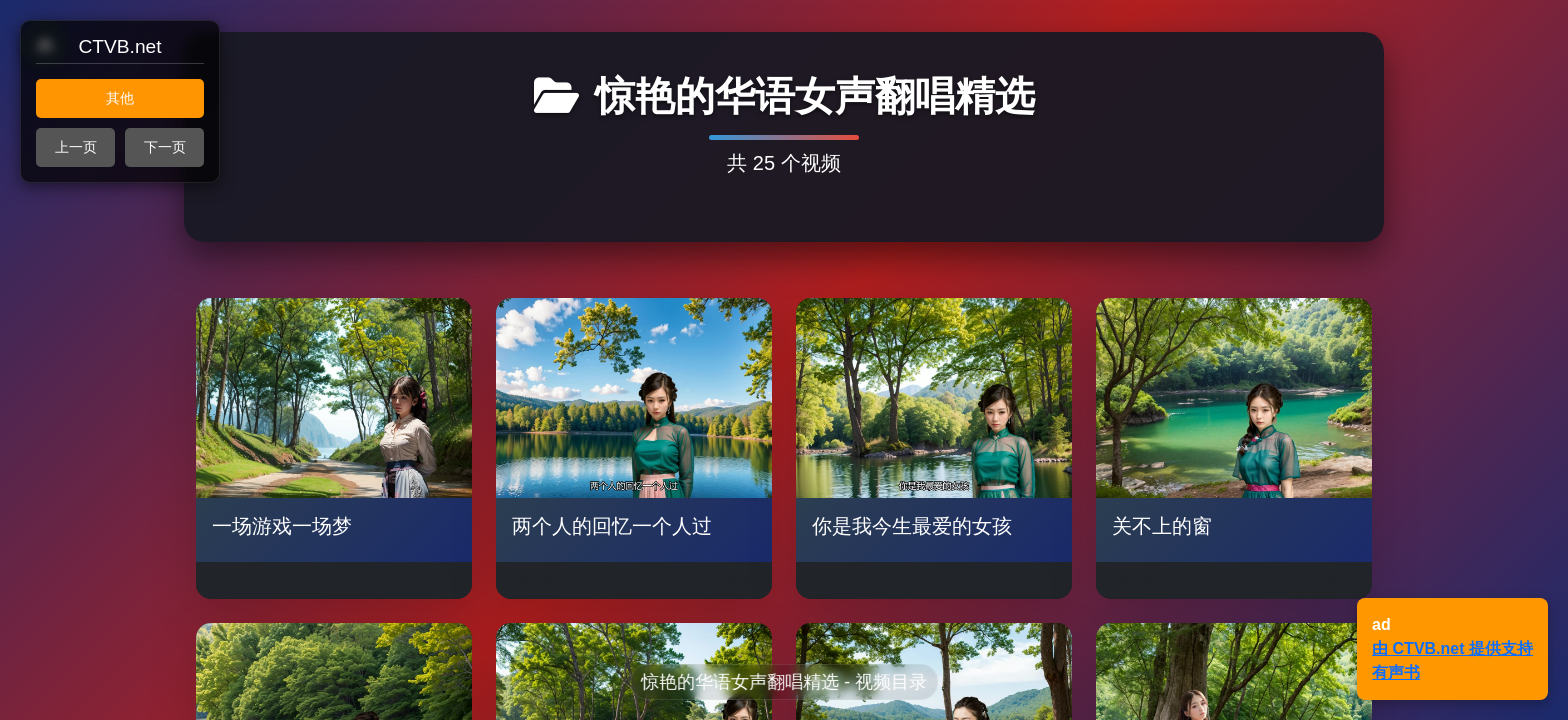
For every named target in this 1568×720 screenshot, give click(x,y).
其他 (120, 98)
